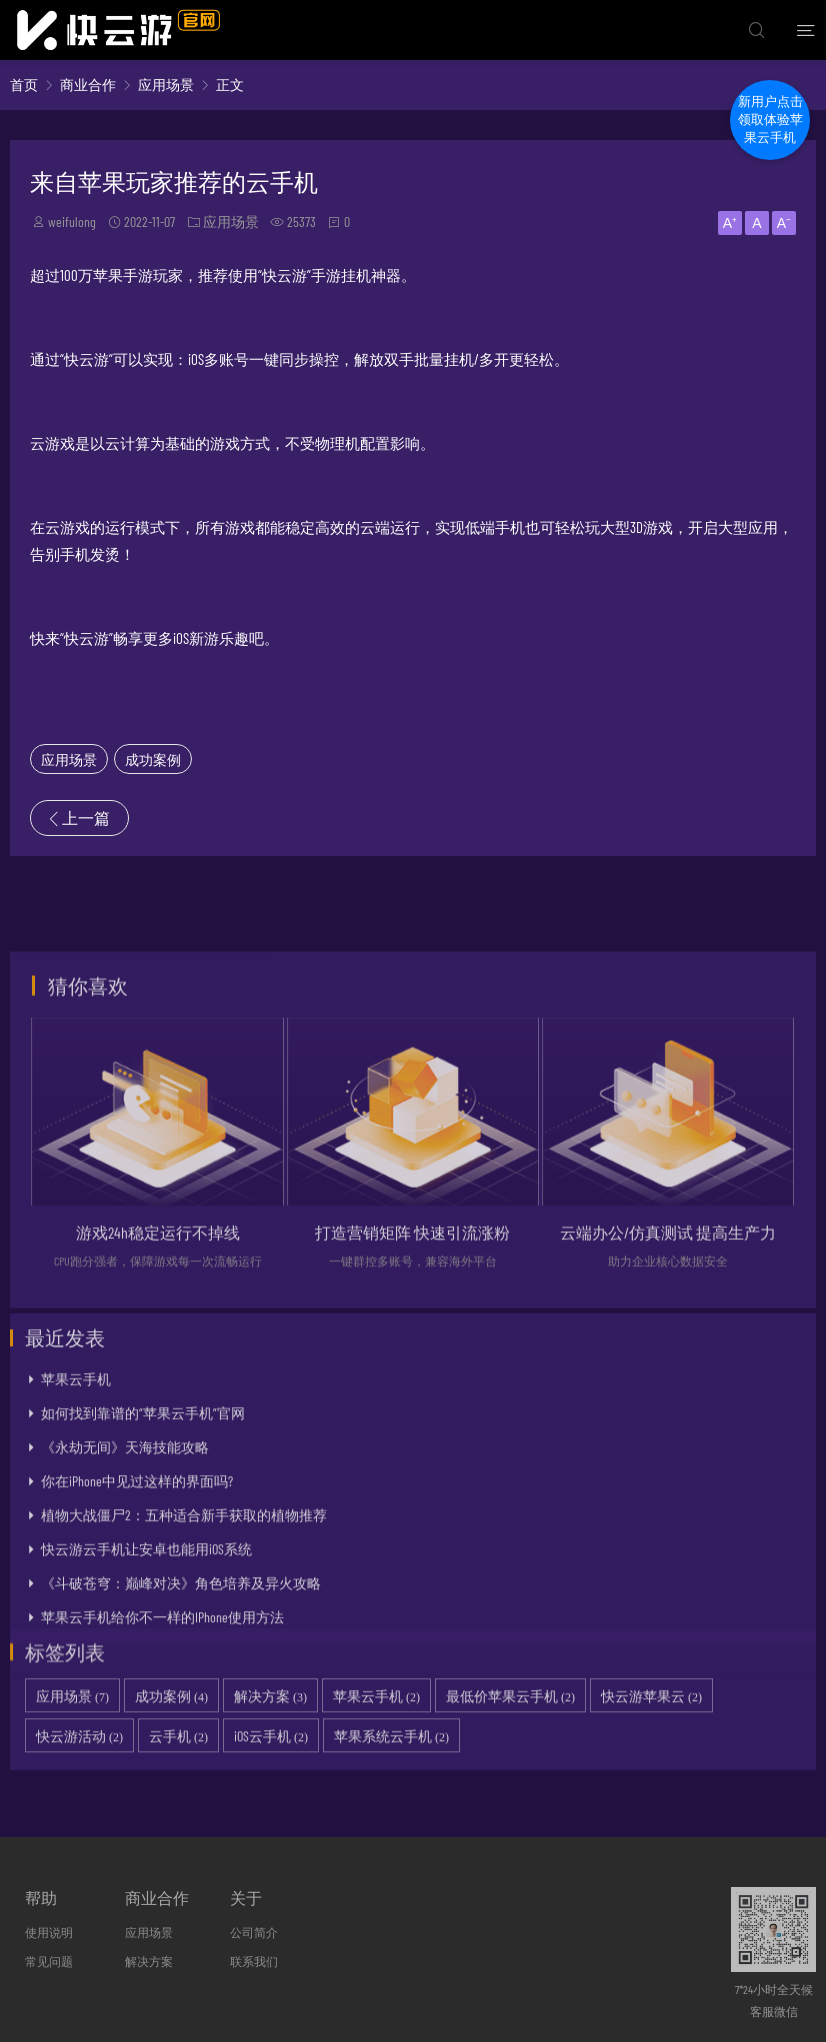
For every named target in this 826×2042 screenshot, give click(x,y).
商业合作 (88, 84)
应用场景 (166, 84)
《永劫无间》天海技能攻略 (125, 1553)
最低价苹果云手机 (510, 1742)
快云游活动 (79, 1782)
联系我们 (254, 1961)
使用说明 (49, 1932)
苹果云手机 (76, 1485)
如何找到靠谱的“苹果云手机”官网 (143, 1519)
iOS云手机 (271, 1782)
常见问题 (49, 1961)
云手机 (178, 1782)
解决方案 (270, 1742)
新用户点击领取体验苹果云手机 (770, 119)
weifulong (72, 221)
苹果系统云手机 (391, 1782)
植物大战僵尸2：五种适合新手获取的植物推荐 (184, 1621)
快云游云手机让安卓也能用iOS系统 (146, 1655)
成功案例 (153, 759)
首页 (24, 84)
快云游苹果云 (651, 1742)
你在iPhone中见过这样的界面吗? (137, 1587)
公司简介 (254, 1932)
